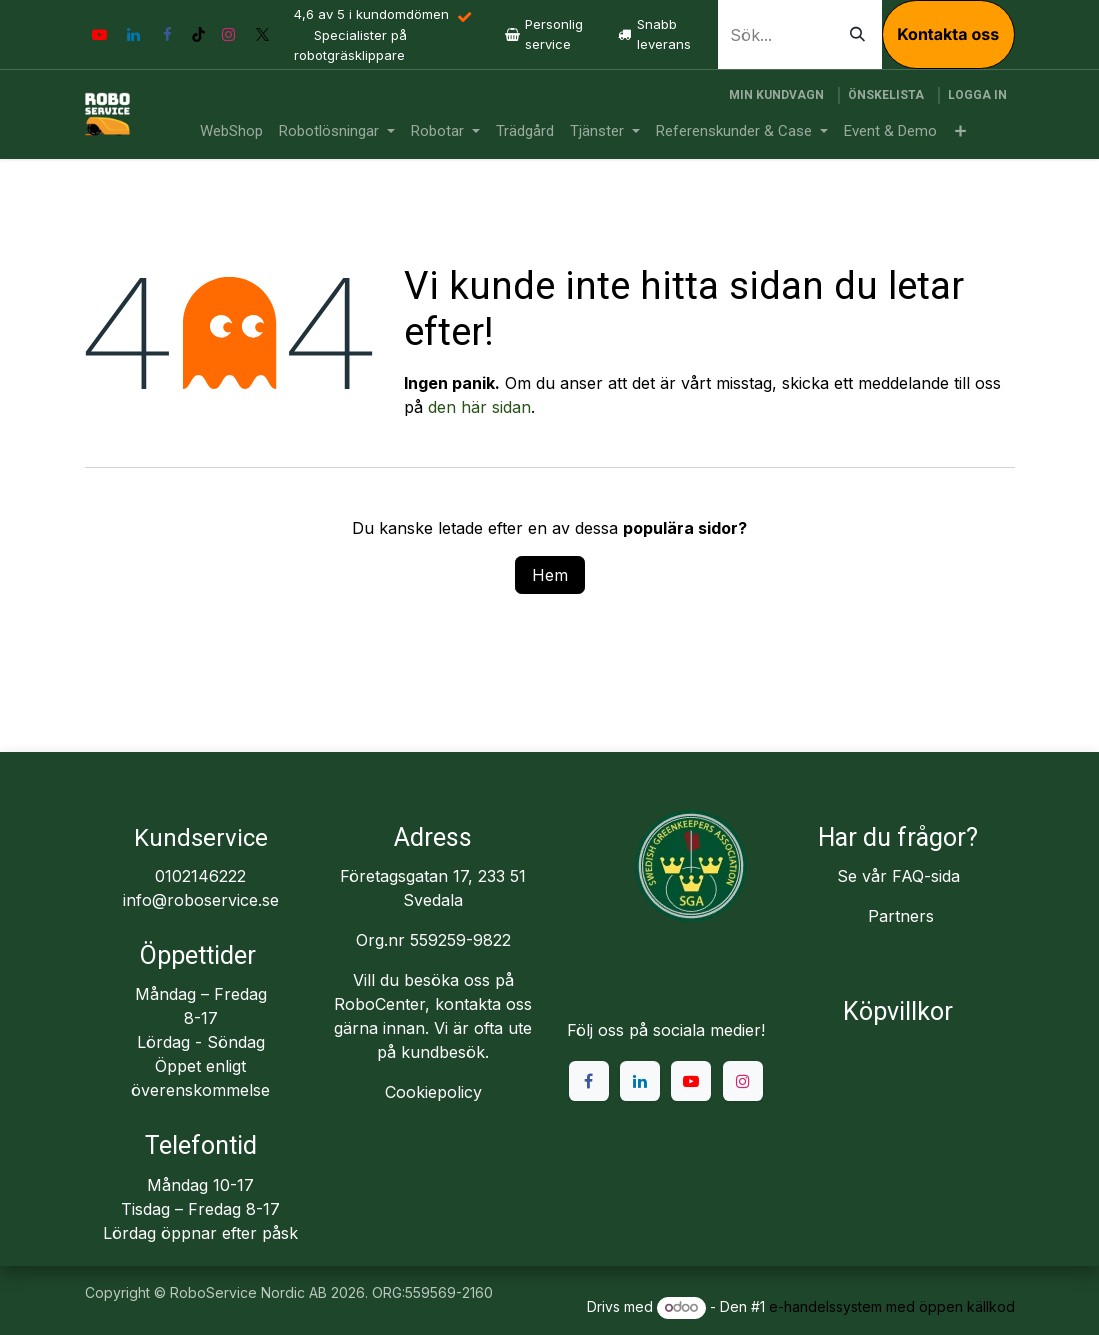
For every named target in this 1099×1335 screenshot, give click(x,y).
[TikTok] (198, 34)
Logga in (977, 95)
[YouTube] (100, 35)
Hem (550, 575)
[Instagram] (229, 35)
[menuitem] (231, 131)
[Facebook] (168, 35)
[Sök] (857, 34)
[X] (263, 35)
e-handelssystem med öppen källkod (892, 1306)
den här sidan (479, 407)
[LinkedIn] (134, 35)
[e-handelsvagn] (776, 95)
